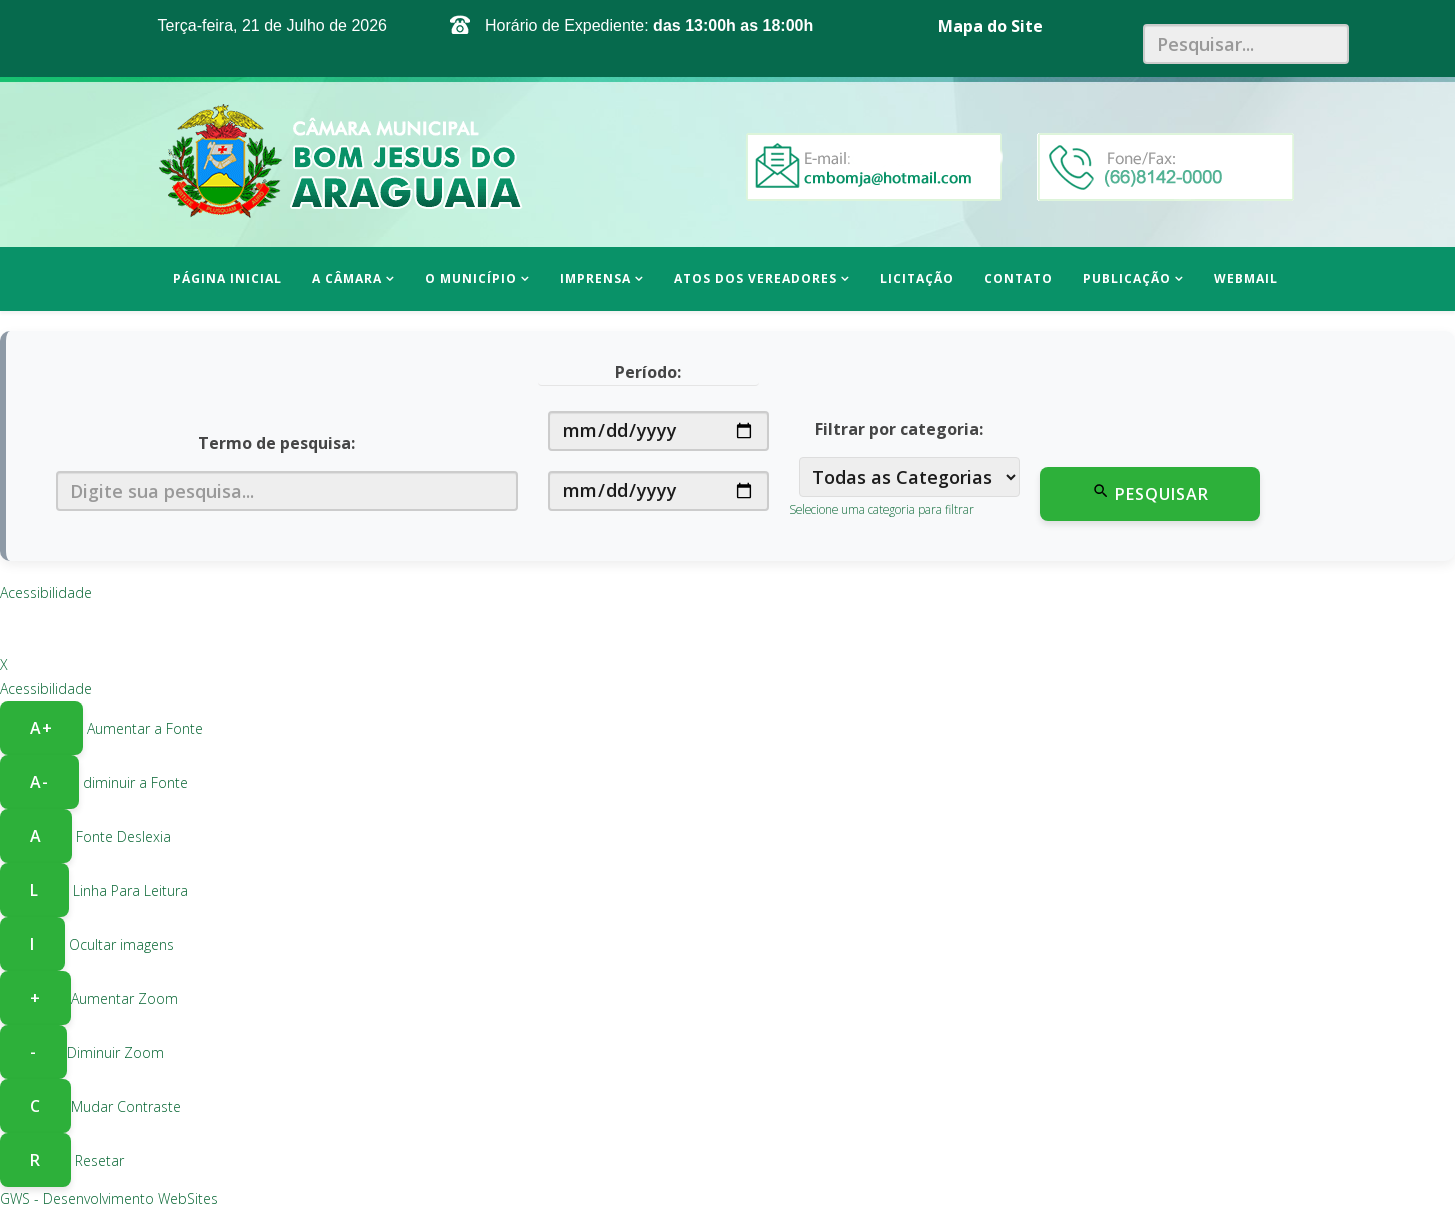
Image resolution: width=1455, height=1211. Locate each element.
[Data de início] (658, 431)
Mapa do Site (990, 26)
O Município (471, 278)
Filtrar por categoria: (899, 429)
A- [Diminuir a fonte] (39, 782)
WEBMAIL (1246, 278)
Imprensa (595, 278)
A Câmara (347, 278)
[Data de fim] (658, 491)
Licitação (917, 278)
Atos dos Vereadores (755, 278)
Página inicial (227, 278)
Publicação (1127, 278)
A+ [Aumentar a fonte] (41, 728)
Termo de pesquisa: (276, 443)
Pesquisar (1150, 493)
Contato (1018, 278)
